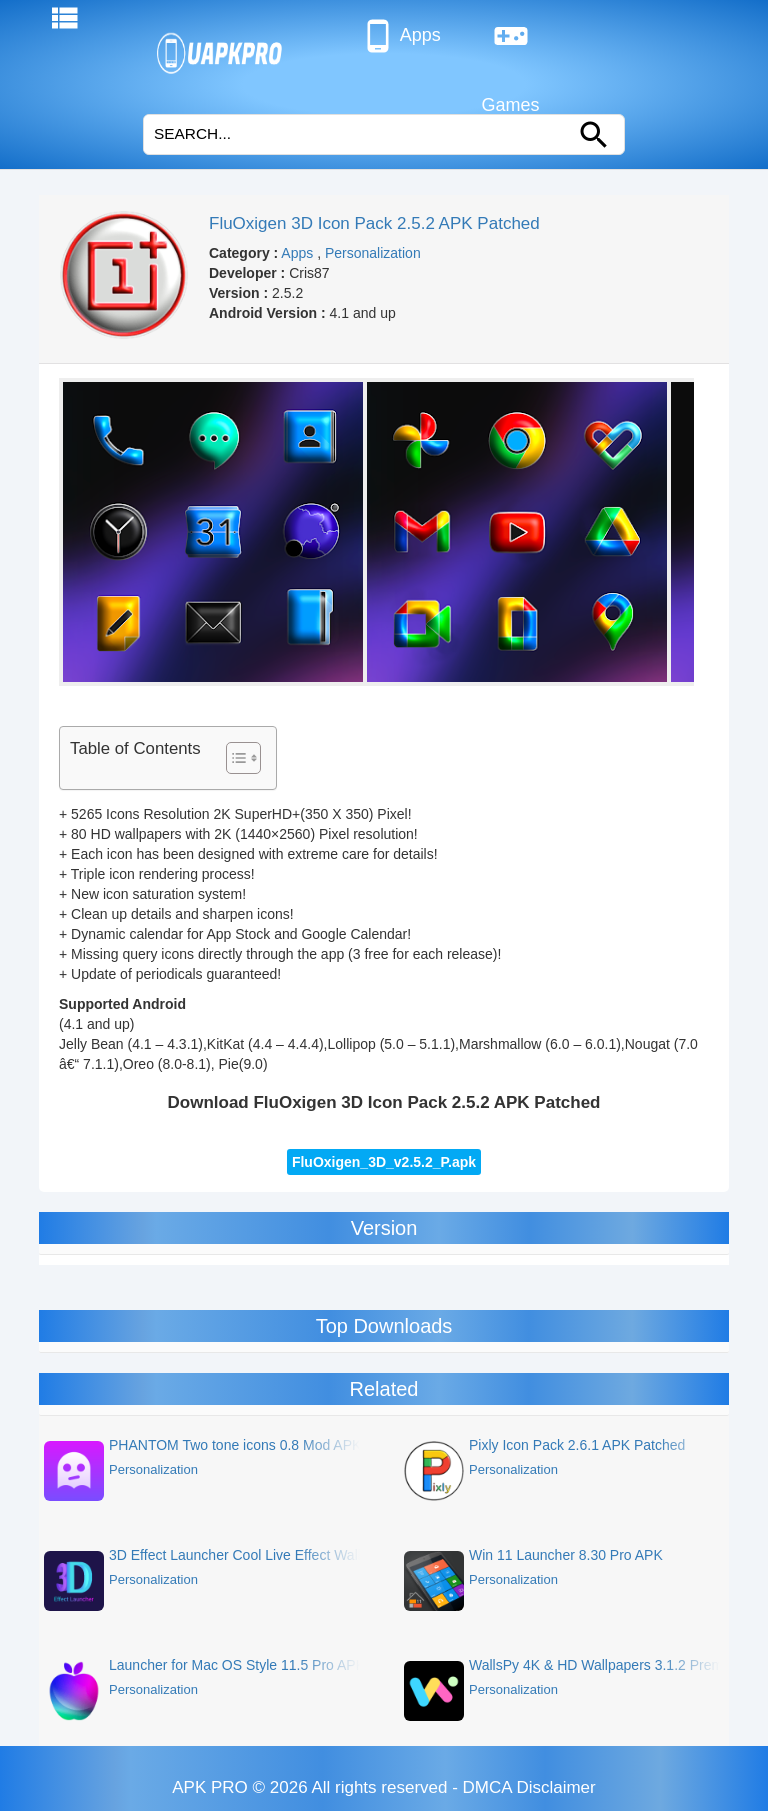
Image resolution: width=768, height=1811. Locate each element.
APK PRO (210, 1787)
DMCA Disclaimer (529, 1787)
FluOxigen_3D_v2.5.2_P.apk (384, 1162)
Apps (400, 36)
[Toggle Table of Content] (233, 758)
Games (511, 44)
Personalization (373, 253)
